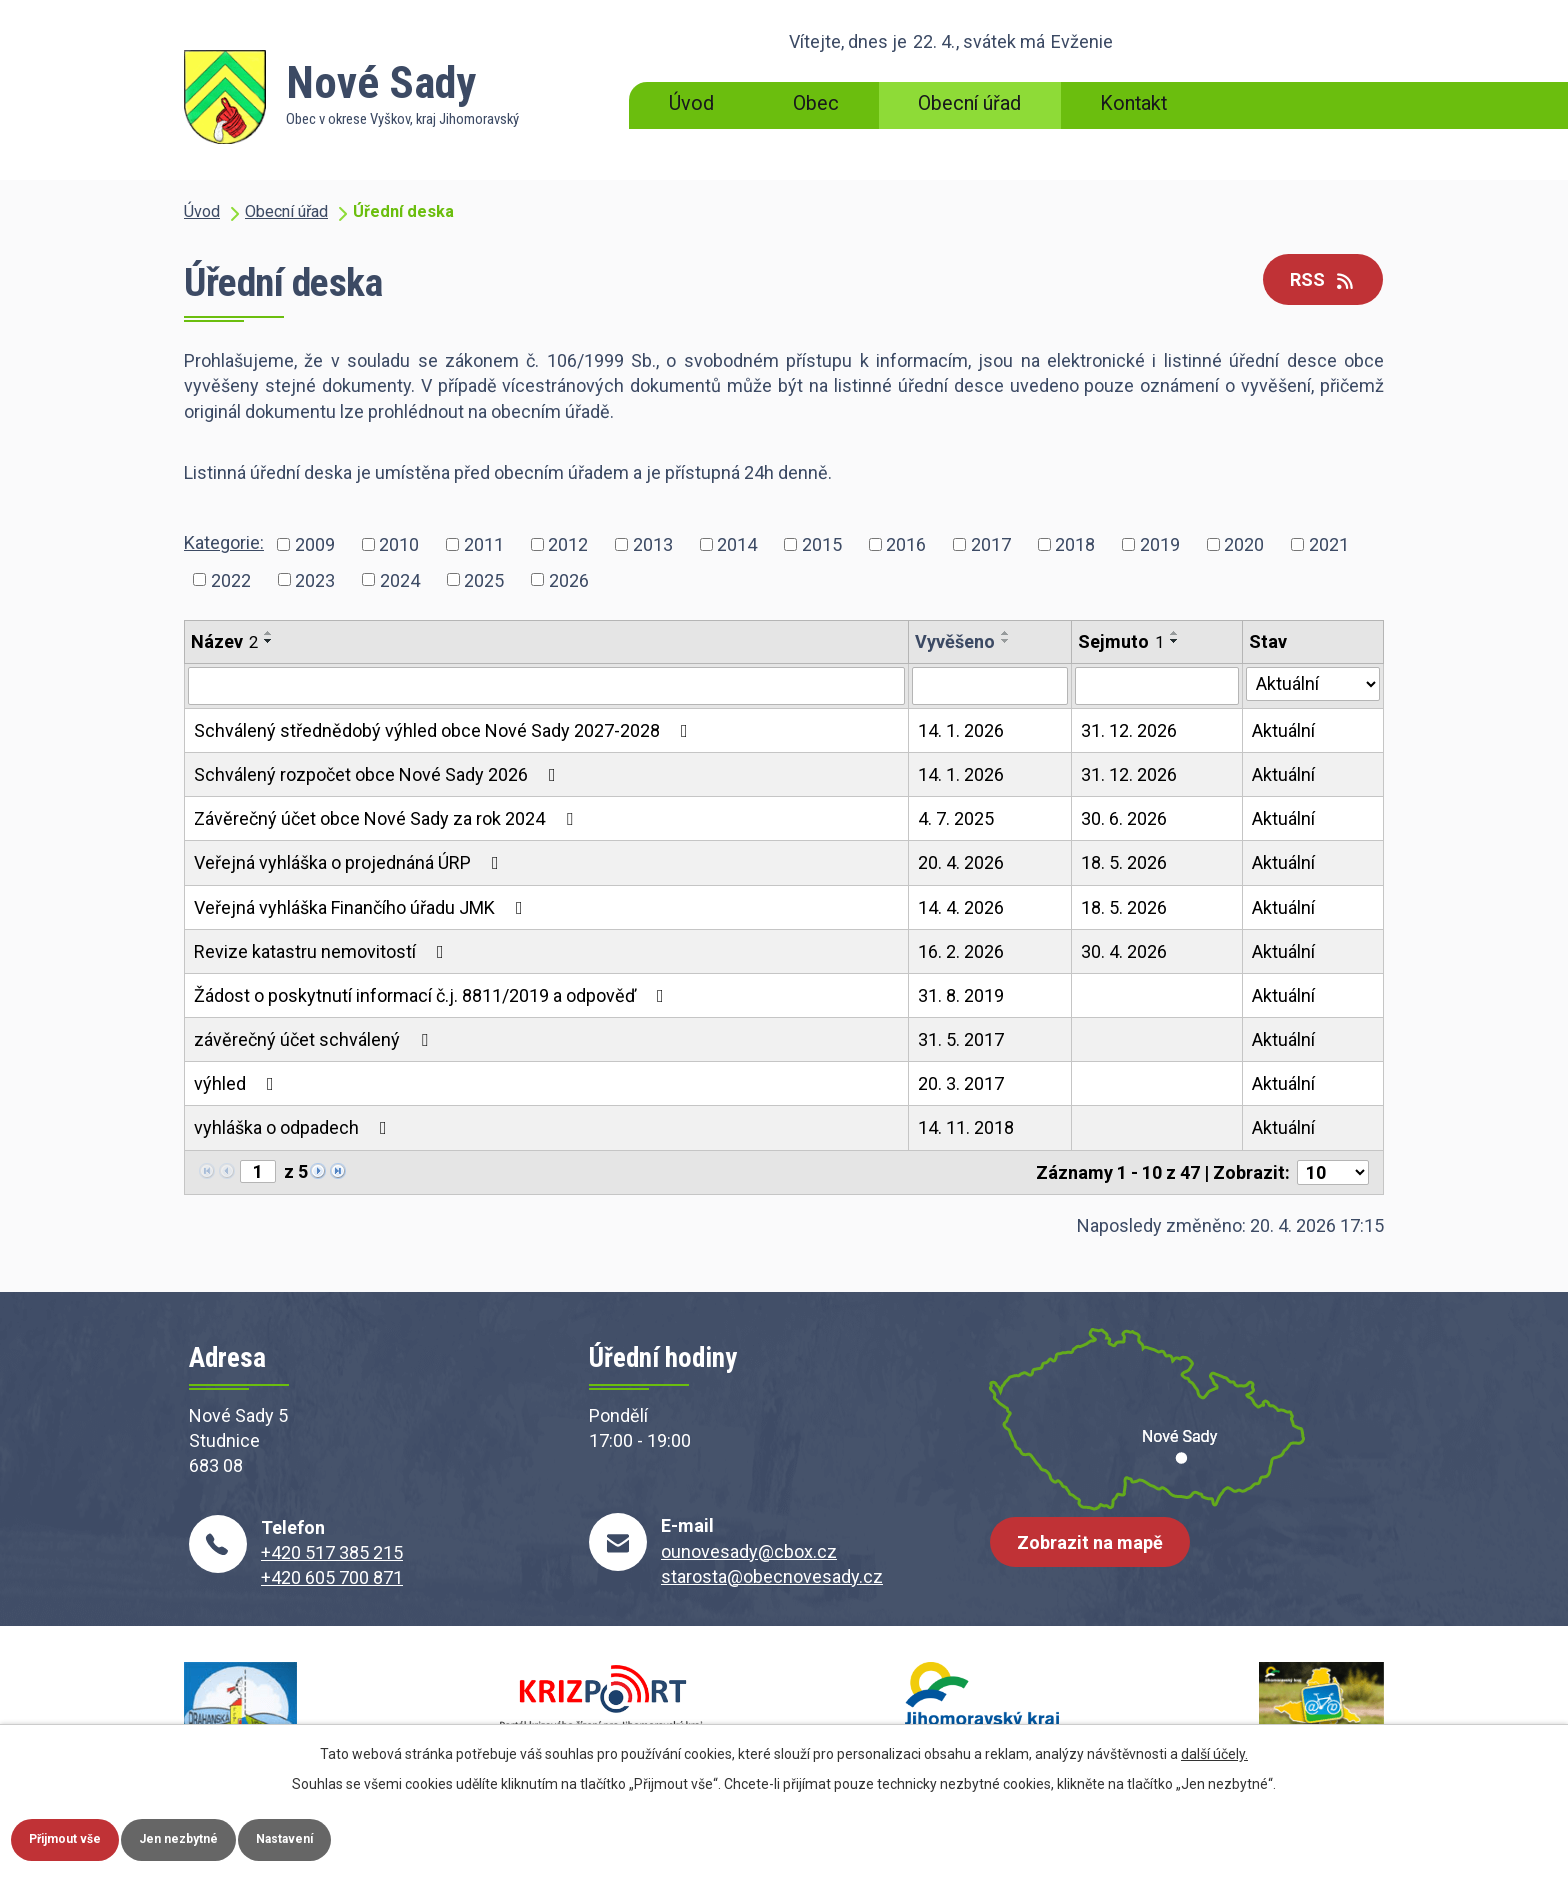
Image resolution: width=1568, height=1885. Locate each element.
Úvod (691, 103)
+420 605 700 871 (332, 1577)
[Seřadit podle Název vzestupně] (269, 633)
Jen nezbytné (223, 1836)
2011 (484, 544)
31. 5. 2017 (961, 1039)
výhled (238, 1083)
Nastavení (358, 1836)
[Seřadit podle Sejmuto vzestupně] (1175, 633)
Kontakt (1133, 103)
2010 (399, 544)
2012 (568, 544)
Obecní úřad (969, 103)
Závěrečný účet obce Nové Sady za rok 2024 (387, 818)
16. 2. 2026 (961, 951)
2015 (822, 544)
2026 (569, 579)
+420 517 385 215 (332, 1552)
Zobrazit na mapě (1099, 1558)
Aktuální (1283, 730)
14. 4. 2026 (961, 907)
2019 (1160, 544)
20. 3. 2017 (961, 1083)
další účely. (1214, 1748)
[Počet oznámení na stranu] (1333, 1172)
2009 (315, 544)
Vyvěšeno (955, 641)
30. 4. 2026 (1124, 951)
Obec (816, 103)
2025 (484, 579)
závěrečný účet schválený (315, 1039)
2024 (400, 579)
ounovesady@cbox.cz (749, 1551)
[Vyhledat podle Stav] (1313, 684)
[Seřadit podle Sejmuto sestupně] (1175, 641)
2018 (1075, 544)
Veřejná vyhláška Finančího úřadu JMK (362, 907)
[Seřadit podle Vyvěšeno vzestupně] (1006, 633)
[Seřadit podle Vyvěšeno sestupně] (1006, 641)
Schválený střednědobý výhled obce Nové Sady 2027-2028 (445, 730)
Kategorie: (224, 542)
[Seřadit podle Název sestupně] (269, 641)
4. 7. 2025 (956, 818)
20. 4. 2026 (961, 862)
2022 (231, 579)
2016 (906, 544)
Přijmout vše (80, 1836)
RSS (1314, 281)
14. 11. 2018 (966, 1127)
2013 (653, 544)
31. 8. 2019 (961, 995)
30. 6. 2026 (1124, 818)
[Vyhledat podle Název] (546, 686)
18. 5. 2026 (1124, 862)
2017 (991, 544)
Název (224, 641)
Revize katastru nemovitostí (323, 951)
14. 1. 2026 (961, 730)
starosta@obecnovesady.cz (772, 1576)
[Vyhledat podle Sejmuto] (1157, 686)
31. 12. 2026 (1129, 730)
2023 (315, 579)
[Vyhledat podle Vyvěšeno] (990, 686)
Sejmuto (1121, 641)
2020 (1244, 544)
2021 (1329, 544)
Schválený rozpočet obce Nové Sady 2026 (379, 774)
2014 (737, 544)
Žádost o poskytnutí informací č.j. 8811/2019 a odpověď (433, 995)
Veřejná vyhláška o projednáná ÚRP (350, 862)
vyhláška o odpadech (294, 1127)
